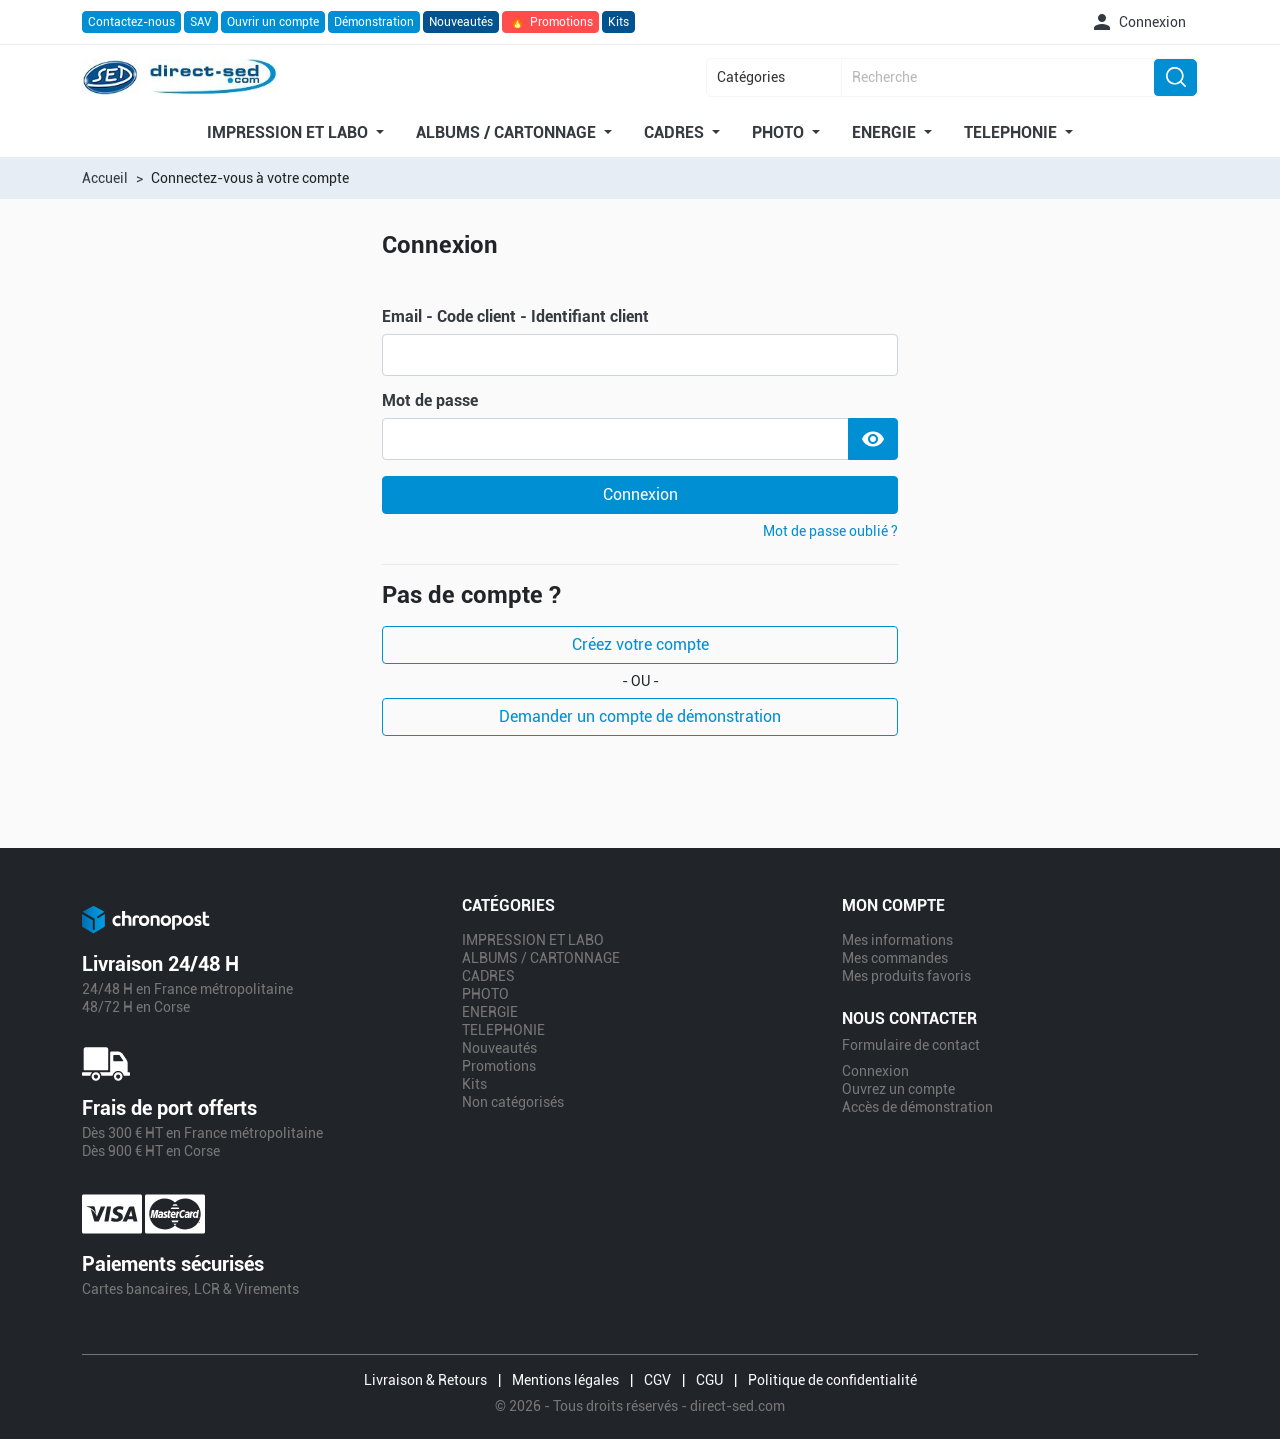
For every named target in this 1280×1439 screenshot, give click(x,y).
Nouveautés (461, 22)
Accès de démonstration (917, 1107)
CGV (657, 1380)
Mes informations (897, 940)
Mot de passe (430, 401)
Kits (618, 22)
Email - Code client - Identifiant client (515, 317)
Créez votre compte (640, 644)
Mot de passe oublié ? (830, 531)
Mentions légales (565, 1380)
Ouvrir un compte (273, 22)
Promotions (550, 22)
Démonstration (374, 22)
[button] (1138, 22)
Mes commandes (895, 958)
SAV (201, 22)
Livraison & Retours (425, 1380)
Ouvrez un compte (898, 1089)
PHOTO (780, 133)
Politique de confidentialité (832, 1380)
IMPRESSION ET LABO (289, 133)
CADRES (676, 133)
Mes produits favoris (906, 976)
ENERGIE (886, 133)
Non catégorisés (513, 1102)
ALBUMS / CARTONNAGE (508, 133)
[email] (640, 355)
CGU (709, 1380)
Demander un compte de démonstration (640, 716)
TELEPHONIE (1012, 133)
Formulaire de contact (911, 1045)
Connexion (640, 494)
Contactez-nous (131, 22)
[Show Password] (873, 439)
